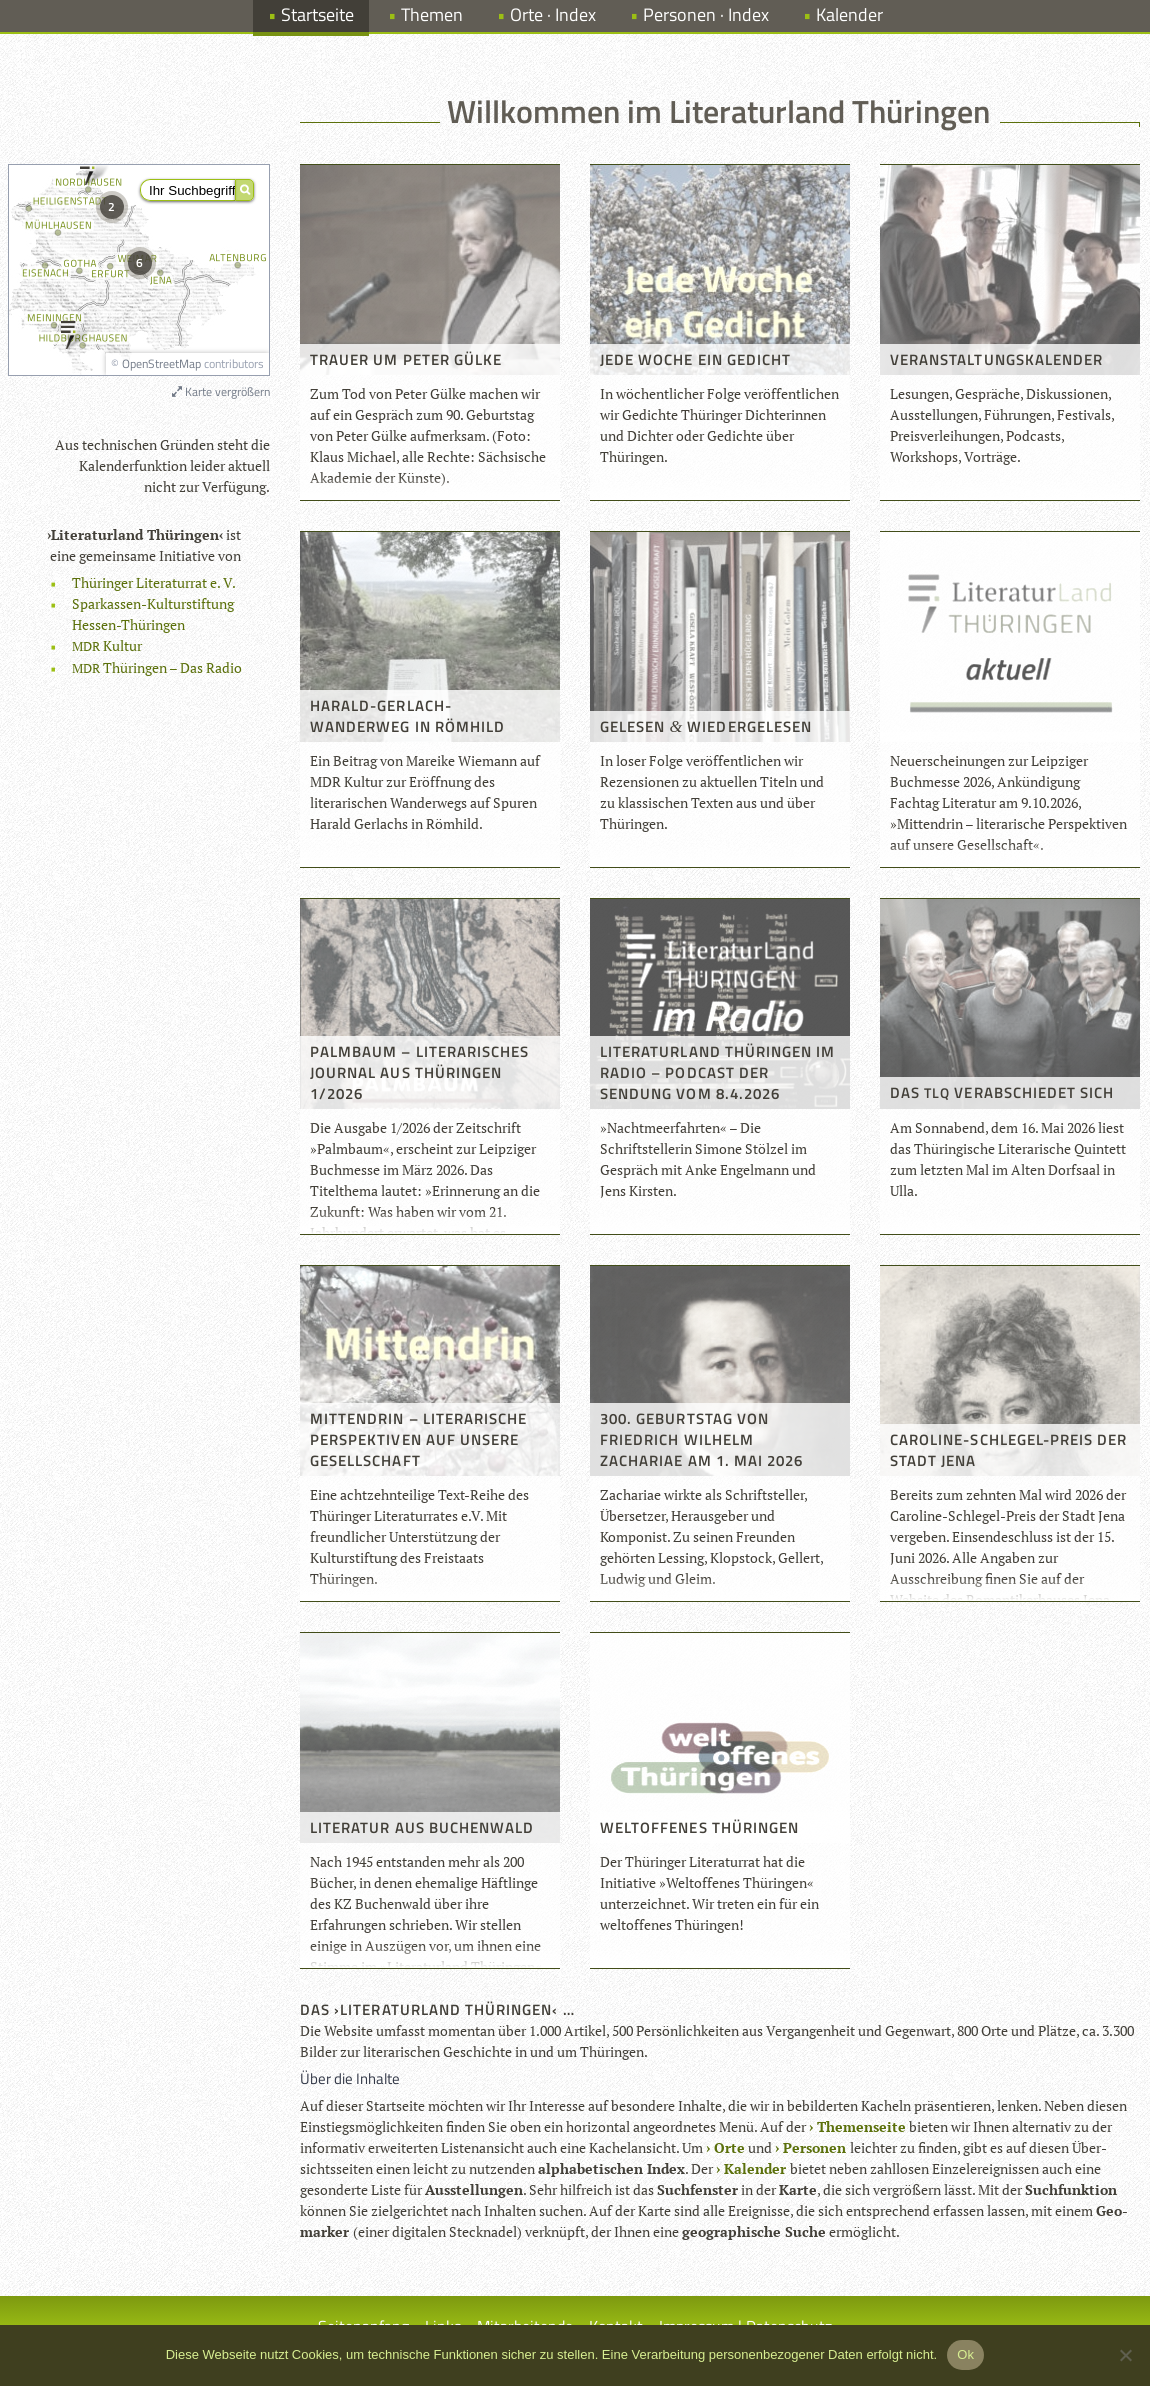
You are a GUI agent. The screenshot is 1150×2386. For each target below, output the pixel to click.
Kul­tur (107, 645)
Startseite (317, 14)
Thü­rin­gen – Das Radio (157, 667)
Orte (729, 2147)
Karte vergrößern (221, 391)
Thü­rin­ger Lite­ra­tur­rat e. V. (154, 582)
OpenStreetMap (161, 363)
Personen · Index (706, 14)
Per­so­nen (814, 2147)
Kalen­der (755, 2168)
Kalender (849, 14)
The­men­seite (861, 2126)
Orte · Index (553, 14)
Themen (432, 14)
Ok (965, 2354)
